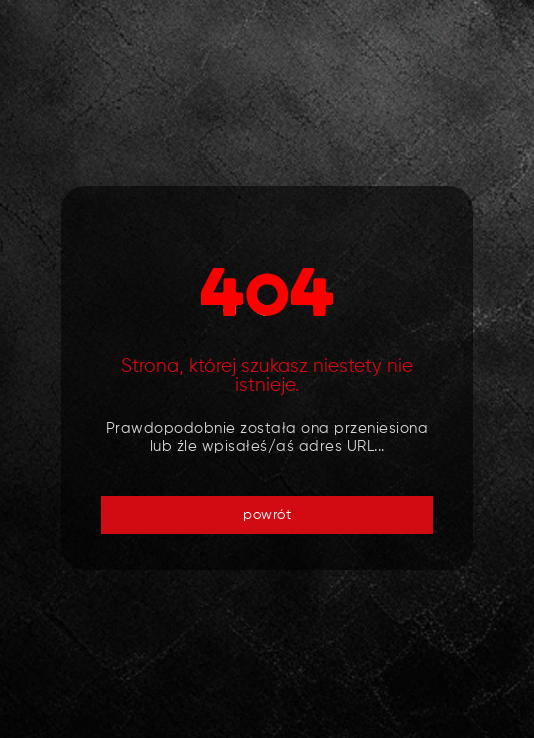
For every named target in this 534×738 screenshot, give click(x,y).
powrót (267, 515)
